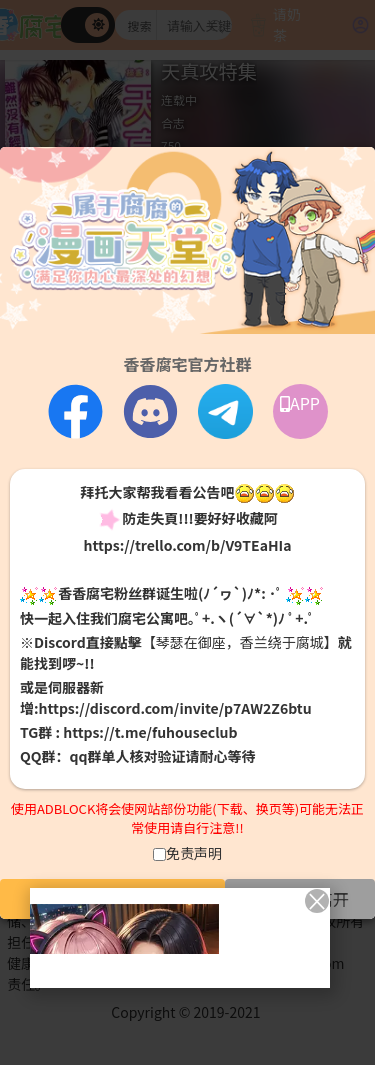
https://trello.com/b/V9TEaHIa (187, 545)
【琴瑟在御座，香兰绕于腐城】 (240, 642)
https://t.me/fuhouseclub (150, 732)
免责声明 (194, 853)
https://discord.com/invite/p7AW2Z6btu (175, 708)
